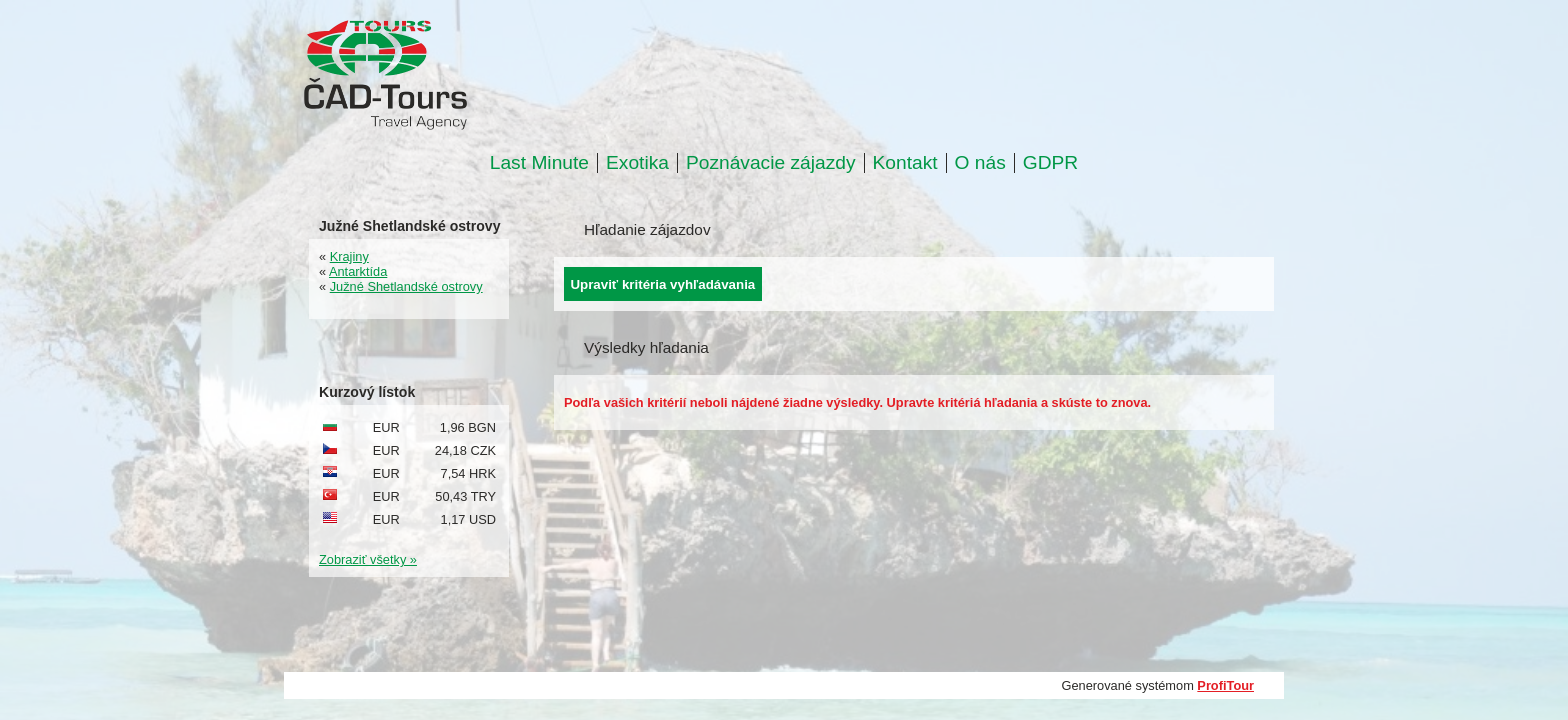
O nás (980, 163)
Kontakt (905, 163)
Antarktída (358, 271)
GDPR (1050, 163)
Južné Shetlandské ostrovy (406, 286)
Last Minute (539, 163)
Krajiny (349, 256)
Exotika (637, 163)
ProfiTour (1225, 685)
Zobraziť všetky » (368, 559)
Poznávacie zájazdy (771, 163)
